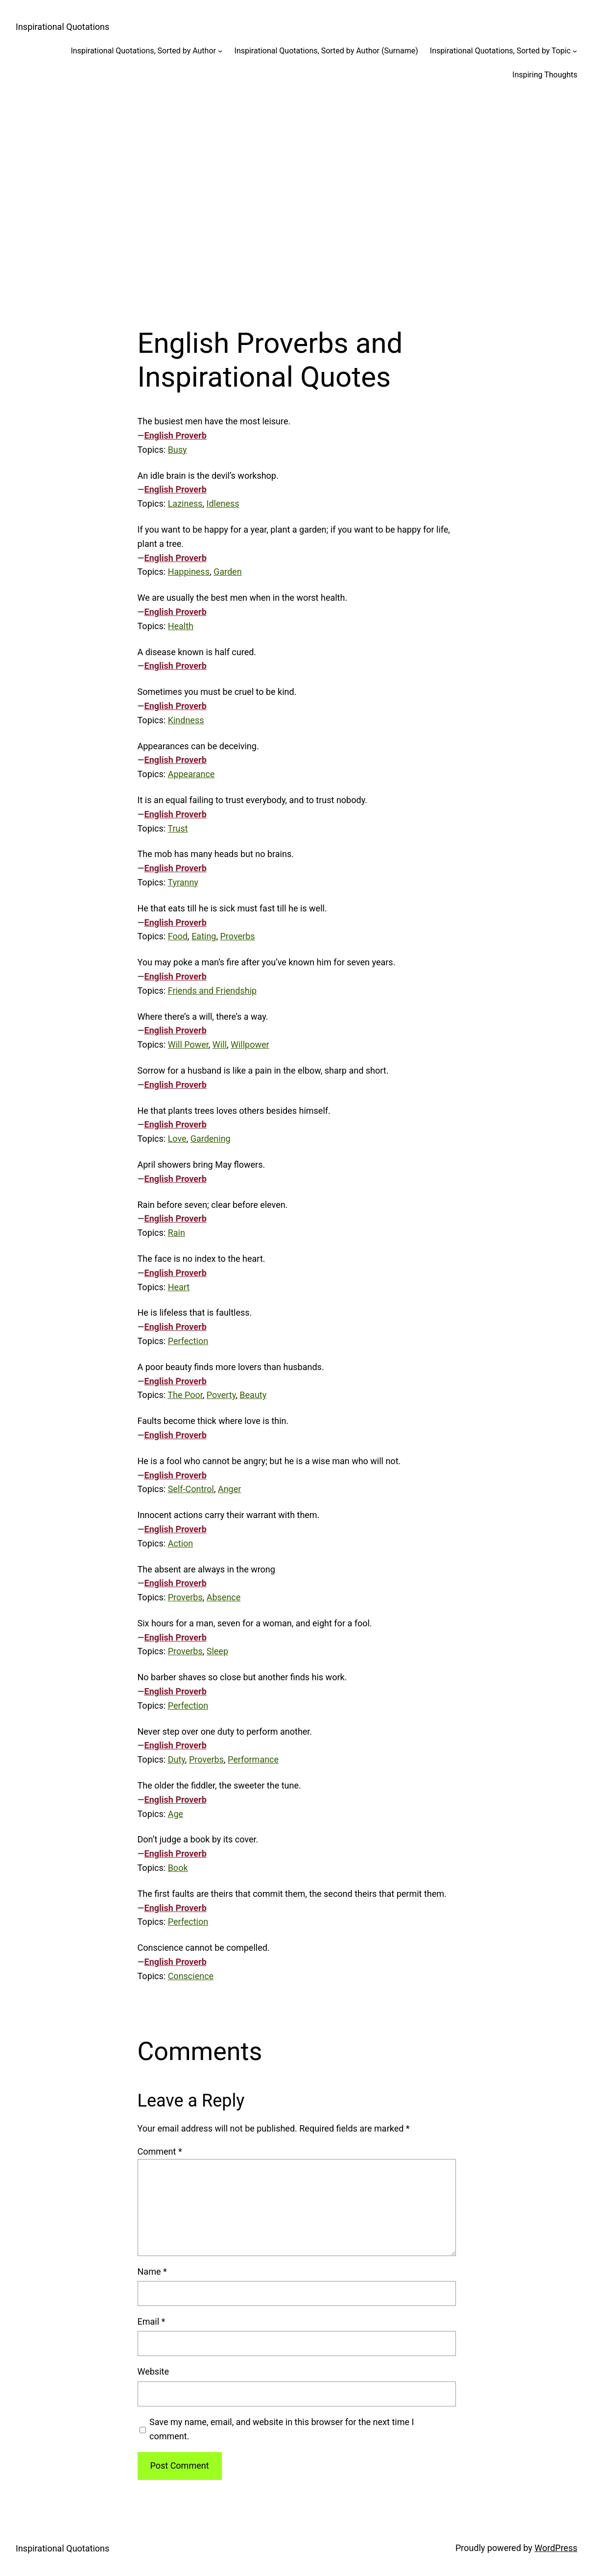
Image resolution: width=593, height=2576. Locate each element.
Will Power (188, 1044)
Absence (224, 1597)
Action (180, 1543)
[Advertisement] (296, 197)
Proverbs (237, 936)
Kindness (186, 720)
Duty (176, 1759)
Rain (176, 1232)
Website (153, 2371)
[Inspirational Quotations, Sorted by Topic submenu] (574, 51)
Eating (203, 936)
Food (178, 936)
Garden (227, 571)
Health (180, 626)
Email (152, 2321)
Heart (179, 1287)
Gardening (210, 1138)
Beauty (252, 1395)
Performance (253, 1759)
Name (152, 2271)
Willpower (250, 1044)
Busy (177, 449)
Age (175, 1814)
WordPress (556, 2548)
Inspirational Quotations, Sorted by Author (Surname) (326, 50)
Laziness (185, 503)
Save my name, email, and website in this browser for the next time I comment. (281, 2429)
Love (177, 1138)
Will (220, 1044)
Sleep (217, 1651)
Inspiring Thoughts (544, 74)
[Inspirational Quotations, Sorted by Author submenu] (220, 51)
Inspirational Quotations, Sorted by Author (143, 50)
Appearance (191, 774)
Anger (229, 1489)
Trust (177, 828)
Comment (160, 2151)
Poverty (221, 1395)
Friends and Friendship (212, 990)
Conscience (190, 1976)
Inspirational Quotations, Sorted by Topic (500, 50)
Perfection (188, 1341)
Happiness (189, 571)
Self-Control (191, 1489)
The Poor (184, 1395)
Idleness (223, 503)
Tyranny (182, 882)
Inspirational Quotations (62, 27)
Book (178, 1868)
